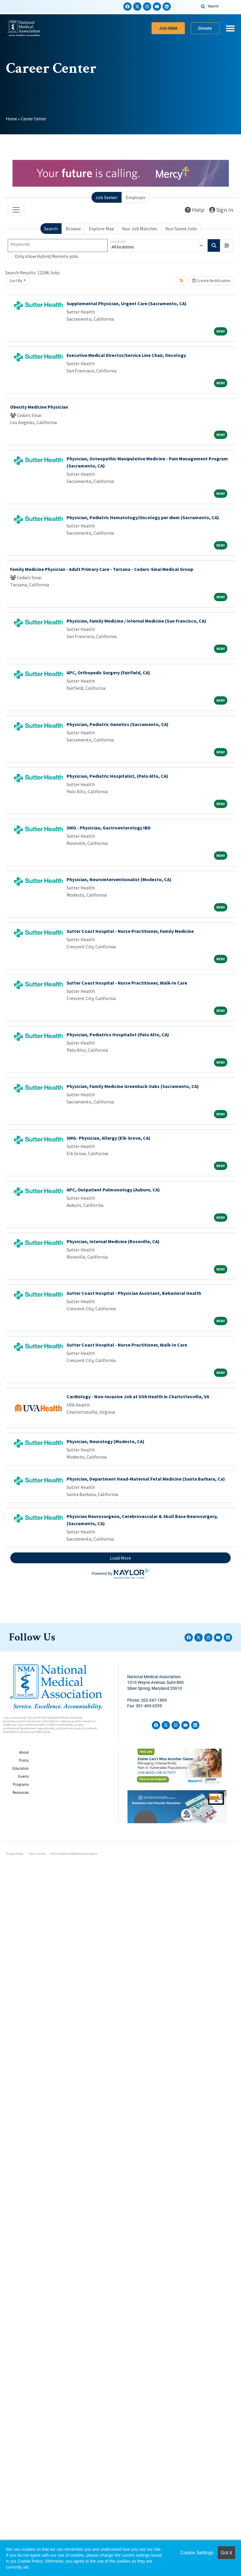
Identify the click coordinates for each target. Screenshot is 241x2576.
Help (194, 209)
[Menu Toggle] (230, 28)
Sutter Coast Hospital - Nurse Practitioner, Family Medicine (130, 931)
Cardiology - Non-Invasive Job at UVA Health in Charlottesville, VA (138, 1396)
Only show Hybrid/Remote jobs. (47, 256)
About (24, 1752)
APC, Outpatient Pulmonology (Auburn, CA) (113, 1190)
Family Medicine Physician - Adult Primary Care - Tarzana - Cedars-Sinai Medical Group (101, 569)
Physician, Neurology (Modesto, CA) (105, 1441)
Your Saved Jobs (181, 229)
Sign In (221, 209)
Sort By (16, 280)
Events (23, 1776)
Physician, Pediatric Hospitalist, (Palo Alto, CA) (117, 776)
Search (51, 229)
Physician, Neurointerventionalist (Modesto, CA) (119, 879)
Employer (136, 197)
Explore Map (101, 229)
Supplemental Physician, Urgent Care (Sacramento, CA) (127, 303)
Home (11, 118)
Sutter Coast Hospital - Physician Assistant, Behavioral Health (134, 1293)
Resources (20, 1793)
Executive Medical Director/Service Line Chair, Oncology (126, 355)
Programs (21, 1785)
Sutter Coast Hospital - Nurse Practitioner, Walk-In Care (127, 983)
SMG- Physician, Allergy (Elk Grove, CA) (108, 1138)
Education (20, 1768)
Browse (73, 229)
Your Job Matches (139, 229)
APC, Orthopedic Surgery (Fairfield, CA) (108, 673)
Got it (226, 2552)
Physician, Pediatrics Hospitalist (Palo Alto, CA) (118, 1034)
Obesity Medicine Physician (39, 407)
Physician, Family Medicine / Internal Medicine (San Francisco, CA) (136, 621)
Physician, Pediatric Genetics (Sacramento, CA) (117, 724)
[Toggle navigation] (16, 210)
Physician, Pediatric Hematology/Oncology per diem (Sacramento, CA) (143, 517)
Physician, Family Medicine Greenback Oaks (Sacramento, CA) (133, 1086)
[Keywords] (58, 245)
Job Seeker (106, 197)
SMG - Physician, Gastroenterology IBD (109, 828)
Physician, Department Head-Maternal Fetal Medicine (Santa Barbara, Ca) (146, 1479)
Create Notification (211, 280)
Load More (120, 1558)
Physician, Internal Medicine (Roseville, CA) (113, 1241)
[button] (226, 245)
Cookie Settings (196, 2552)
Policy (24, 1760)
